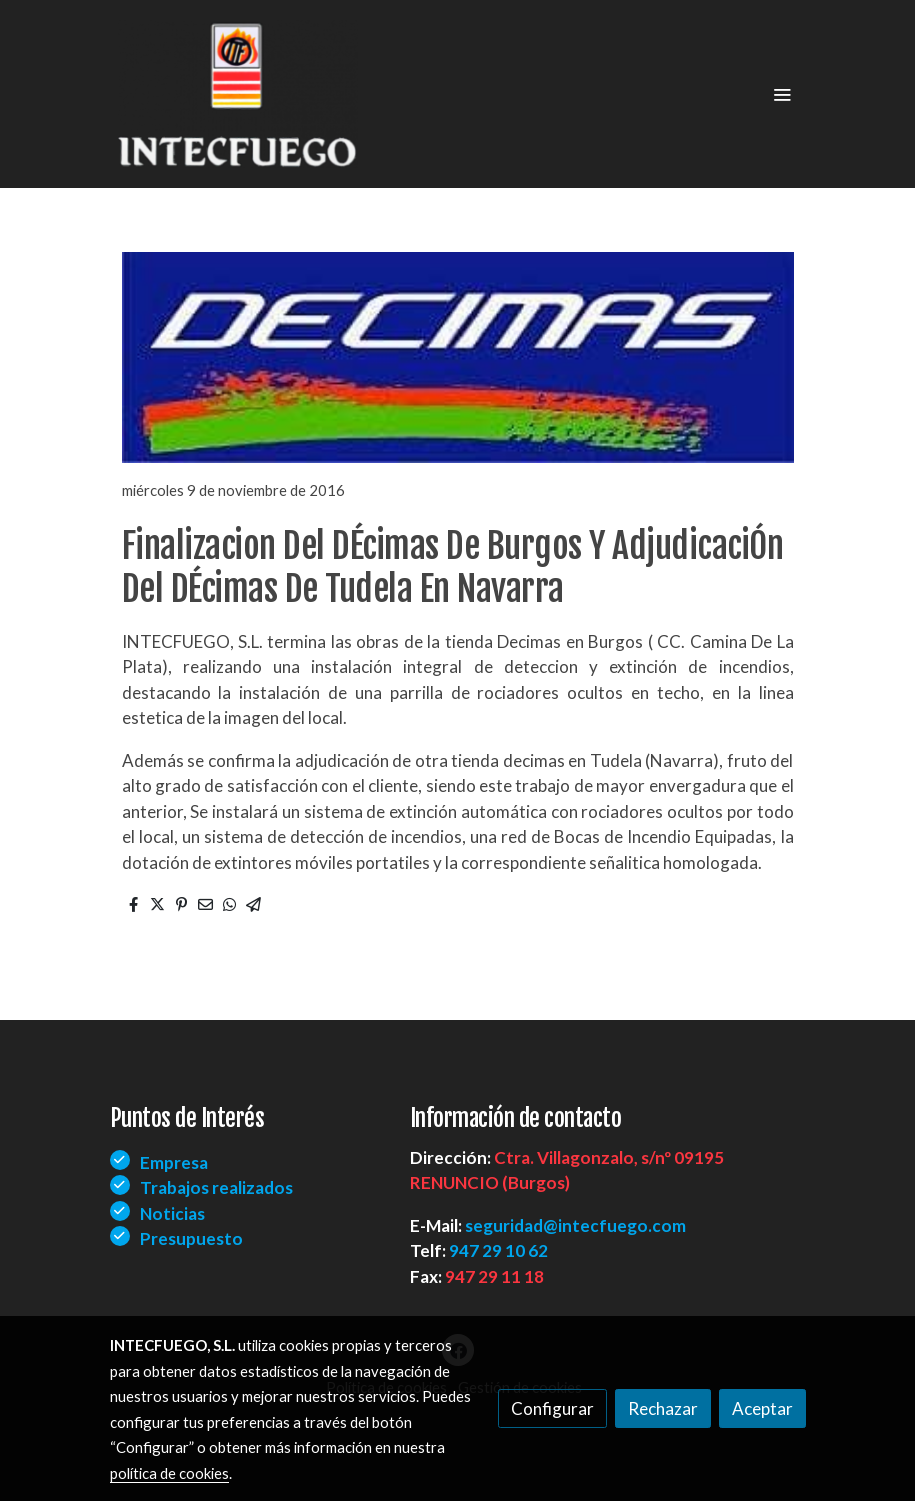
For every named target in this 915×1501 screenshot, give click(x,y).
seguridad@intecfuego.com (575, 1225)
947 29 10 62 (498, 1250)
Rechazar (663, 1408)
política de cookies (169, 1473)
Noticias (172, 1213)
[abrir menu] (782, 94)
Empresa (174, 1162)
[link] (238, 94)
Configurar (552, 1408)
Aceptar (762, 1408)
